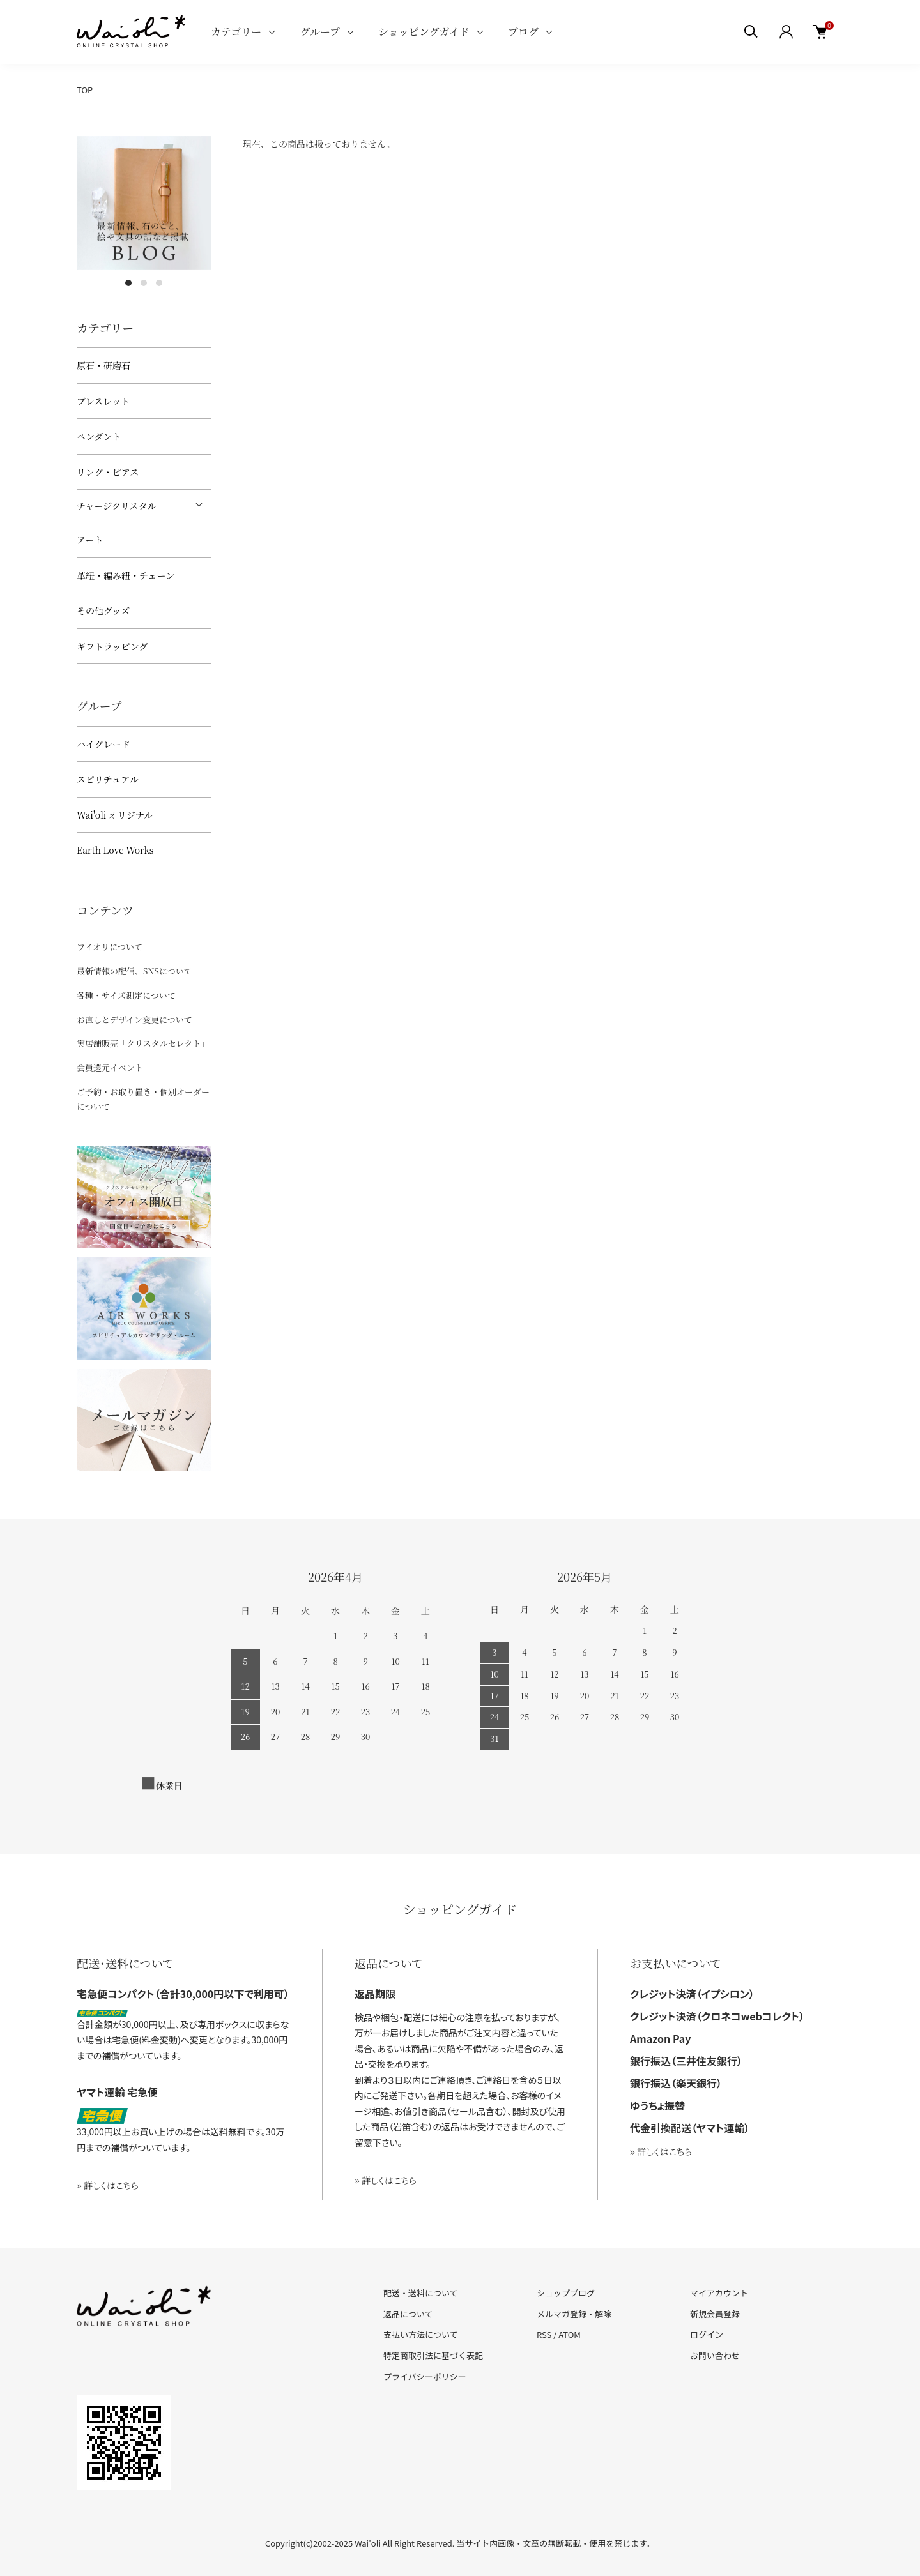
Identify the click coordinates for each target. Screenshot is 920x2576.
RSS (544, 2334)
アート (90, 539)
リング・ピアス (108, 472)
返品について (408, 2314)
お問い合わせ (715, 2355)
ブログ (523, 31)
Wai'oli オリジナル (115, 814)
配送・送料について (420, 2293)
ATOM (569, 2334)
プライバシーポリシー (424, 2376)
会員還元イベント (110, 1067)
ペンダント (99, 436)
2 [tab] (144, 283)
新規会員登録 (715, 2314)
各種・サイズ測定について (126, 995)
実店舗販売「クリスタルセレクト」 (143, 1043)
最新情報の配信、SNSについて (134, 971)
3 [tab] (159, 283)
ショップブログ (566, 2293)
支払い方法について (420, 2334)
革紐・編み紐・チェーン (125, 575)
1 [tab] (128, 283)
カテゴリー (236, 31)
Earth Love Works (115, 850)
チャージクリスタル (117, 505)
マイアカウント (719, 2293)
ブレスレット (103, 401)
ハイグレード (103, 744)
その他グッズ (103, 610)
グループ (320, 31)
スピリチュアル (108, 779)
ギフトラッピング (112, 646)
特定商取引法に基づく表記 (433, 2355)
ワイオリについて (109, 947)
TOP (85, 90)
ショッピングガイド (424, 31)
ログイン (706, 2334)
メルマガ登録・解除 (574, 2314)
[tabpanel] (144, 203)
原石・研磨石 (103, 365)
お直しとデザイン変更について (134, 1019)
